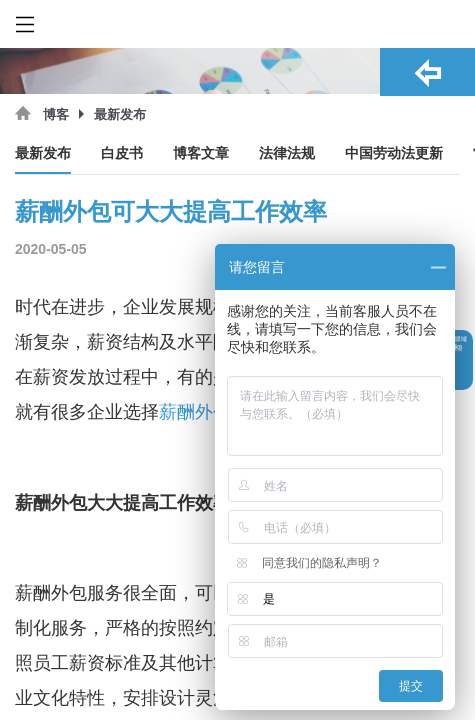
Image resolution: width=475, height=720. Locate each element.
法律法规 (287, 153)
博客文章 (201, 153)
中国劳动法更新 (394, 153)
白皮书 (122, 153)
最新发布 (43, 153)
